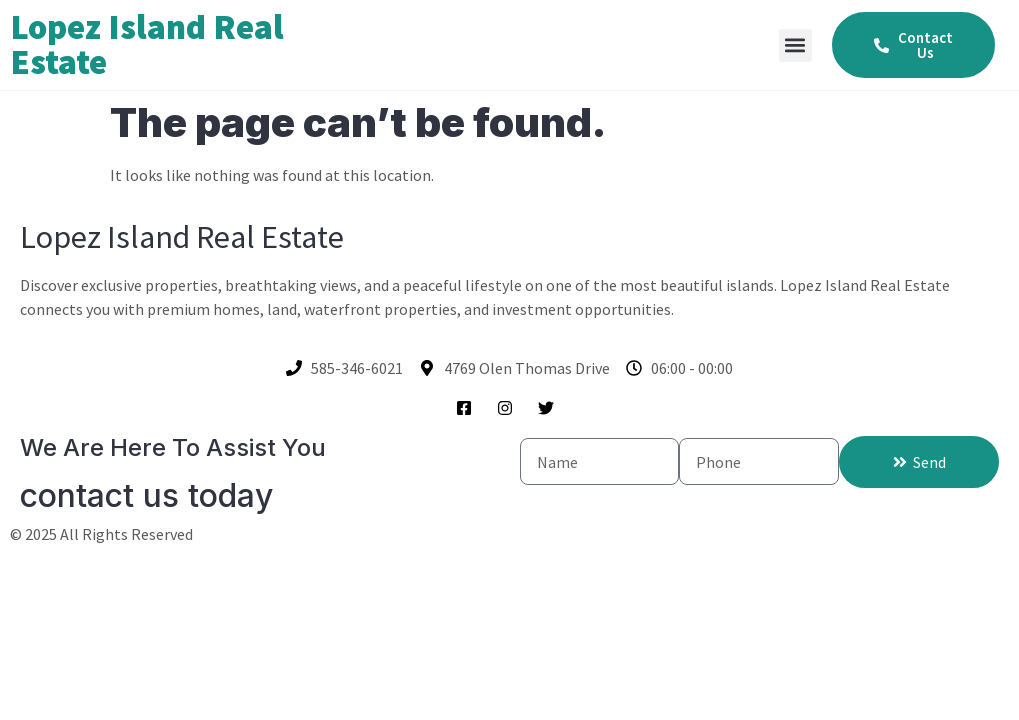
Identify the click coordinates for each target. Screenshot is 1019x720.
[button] (795, 45)
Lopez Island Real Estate (147, 44)
